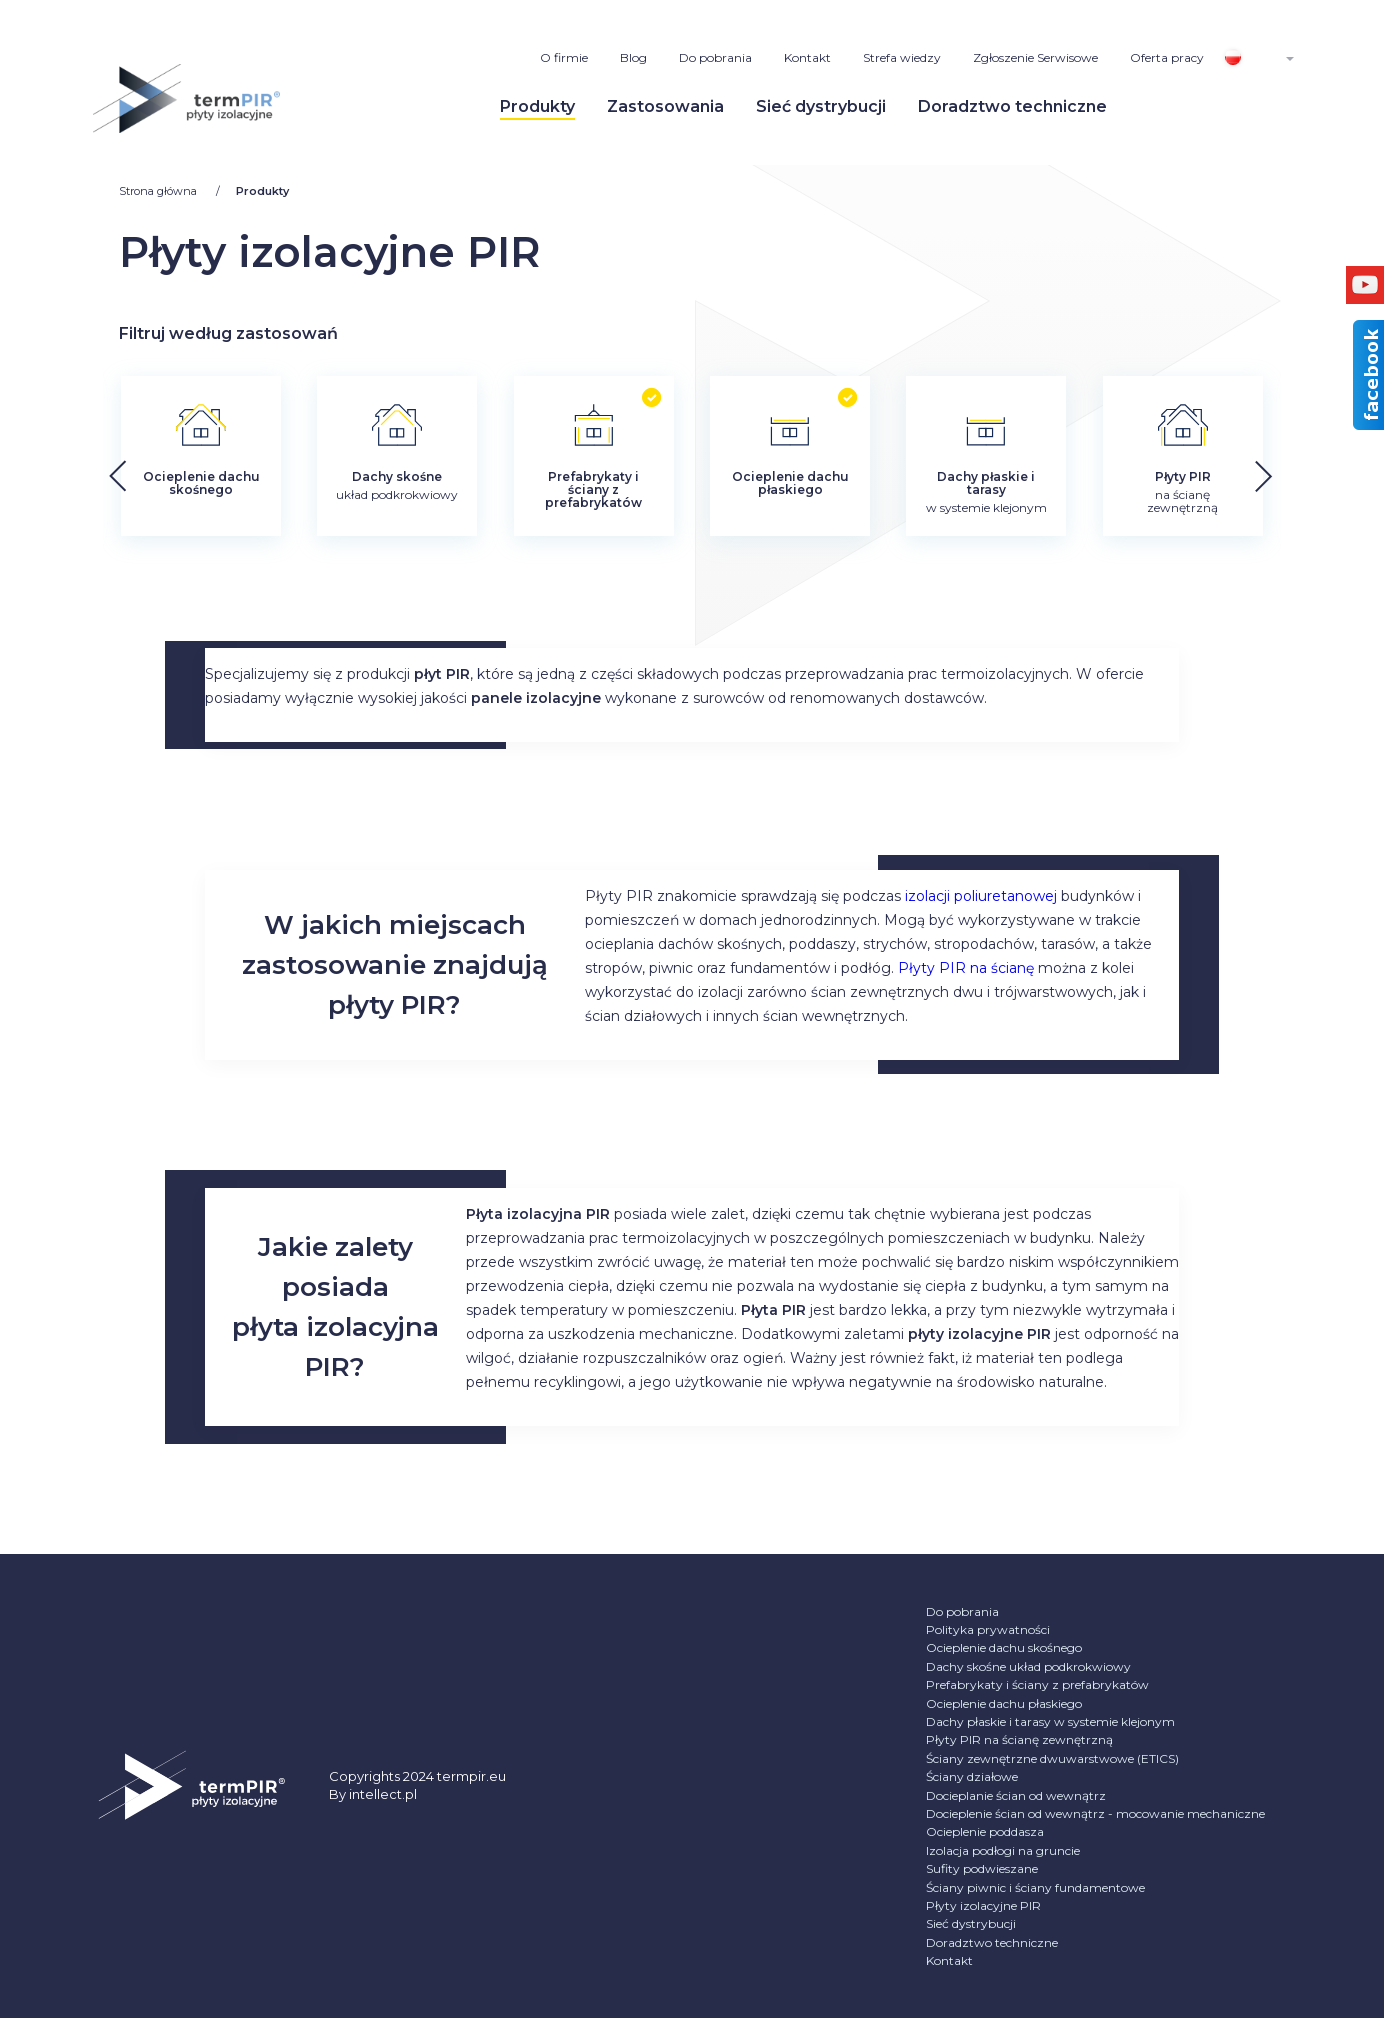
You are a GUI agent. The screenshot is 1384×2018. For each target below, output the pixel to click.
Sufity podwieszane (982, 1868)
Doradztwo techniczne (1012, 106)
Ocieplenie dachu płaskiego (1004, 1703)
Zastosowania (665, 106)
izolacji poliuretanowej (981, 896)
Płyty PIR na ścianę (966, 968)
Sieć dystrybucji (821, 106)
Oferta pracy (1167, 57)
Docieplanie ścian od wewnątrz (1016, 1795)
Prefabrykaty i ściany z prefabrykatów (1037, 1684)
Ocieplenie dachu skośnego (1004, 1647)
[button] (1317, 469)
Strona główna (159, 191)
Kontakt (807, 57)
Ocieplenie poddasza (985, 1831)
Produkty (537, 106)
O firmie (564, 57)
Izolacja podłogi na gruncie (1003, 1850)
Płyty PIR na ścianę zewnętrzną (1019, 1739)
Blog (633, 57)
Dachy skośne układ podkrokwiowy (1028, 1666)
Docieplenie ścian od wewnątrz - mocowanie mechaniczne (1095, 1813)
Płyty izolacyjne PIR (983, 1905)
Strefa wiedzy (902, 57)
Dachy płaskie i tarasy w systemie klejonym (1050, 1721)
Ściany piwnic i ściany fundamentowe (1035, 1887)
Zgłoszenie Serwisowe (1035, 57)
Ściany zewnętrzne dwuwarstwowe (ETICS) (1052, 1758)
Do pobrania (715, 57)
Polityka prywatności (988, 1629)
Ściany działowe (972, 1776)
